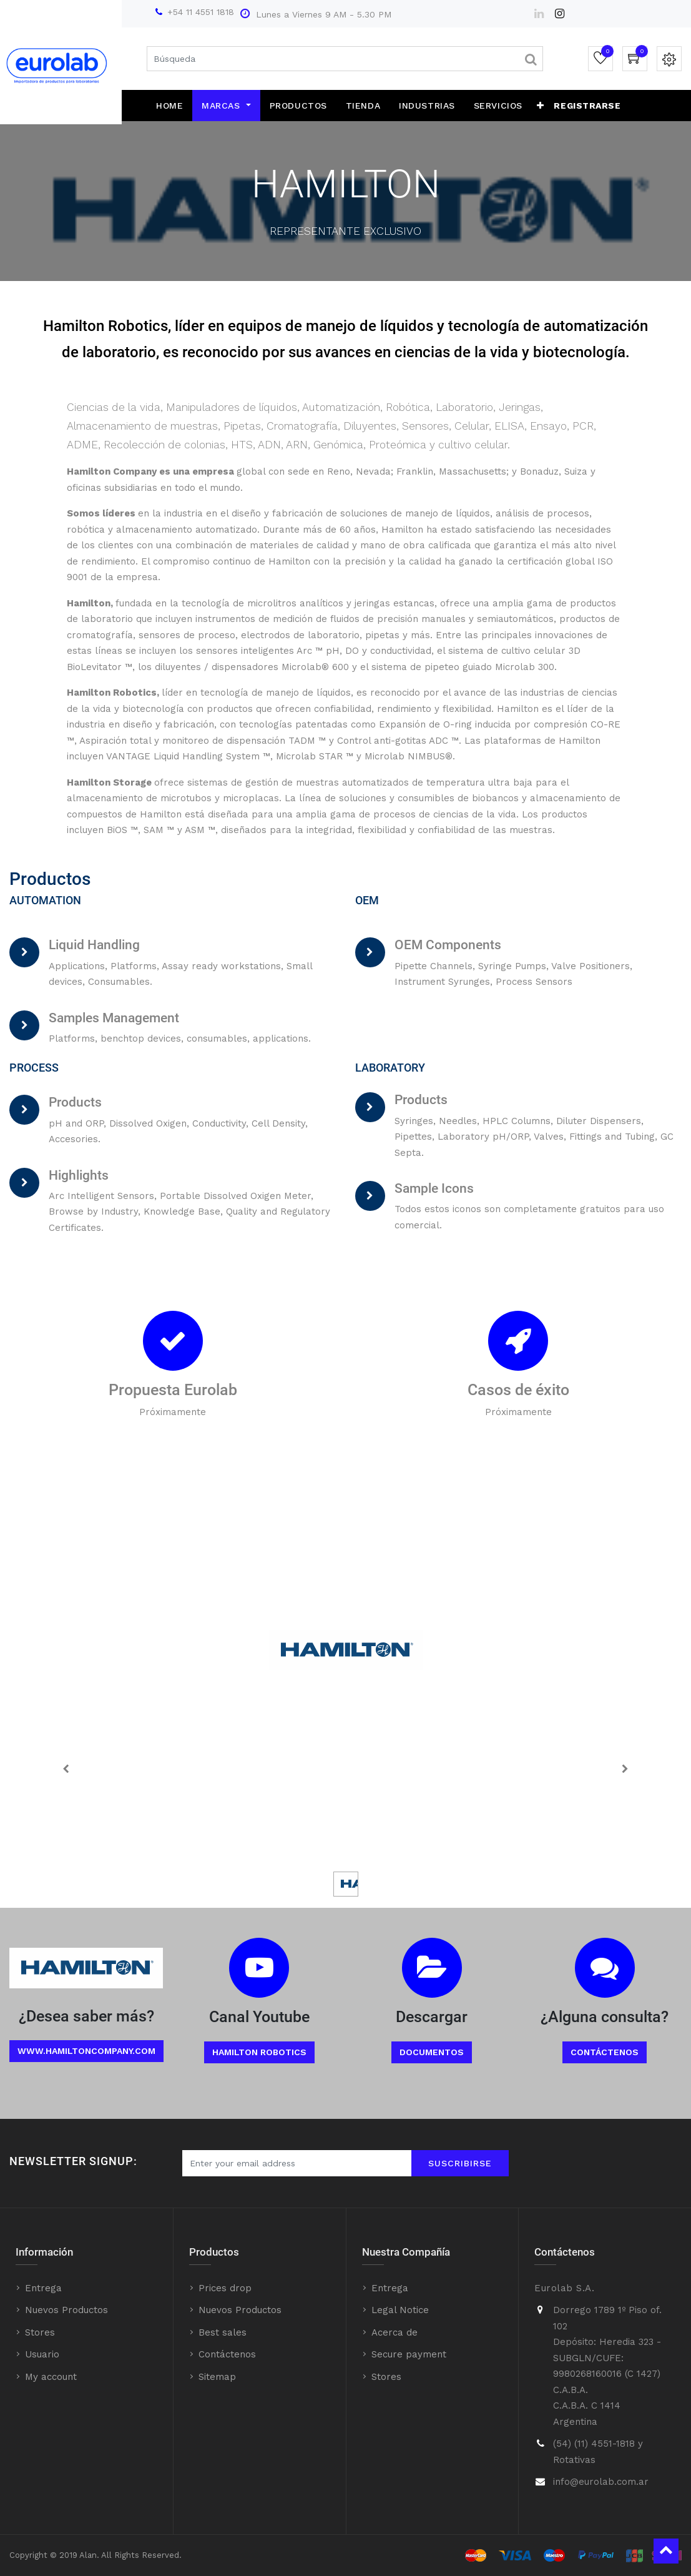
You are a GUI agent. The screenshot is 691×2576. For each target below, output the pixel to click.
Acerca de (394, 2332)
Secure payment (408, 2354)
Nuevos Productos (66, 2310)
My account (51, 2376)
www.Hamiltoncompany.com (86, 2051)
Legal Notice (400, 2310)
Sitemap (217, 2376)
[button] (540, 105)
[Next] (625, 1769)
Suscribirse (460, 2163)
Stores (40, 2332)
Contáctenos (605, 2052)
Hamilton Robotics (259, 2052)
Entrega (43, 2288)
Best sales (222, 2332)
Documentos (431, 2052)
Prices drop (225, 2288)
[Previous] (66, 1769)
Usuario (42, 2354)
